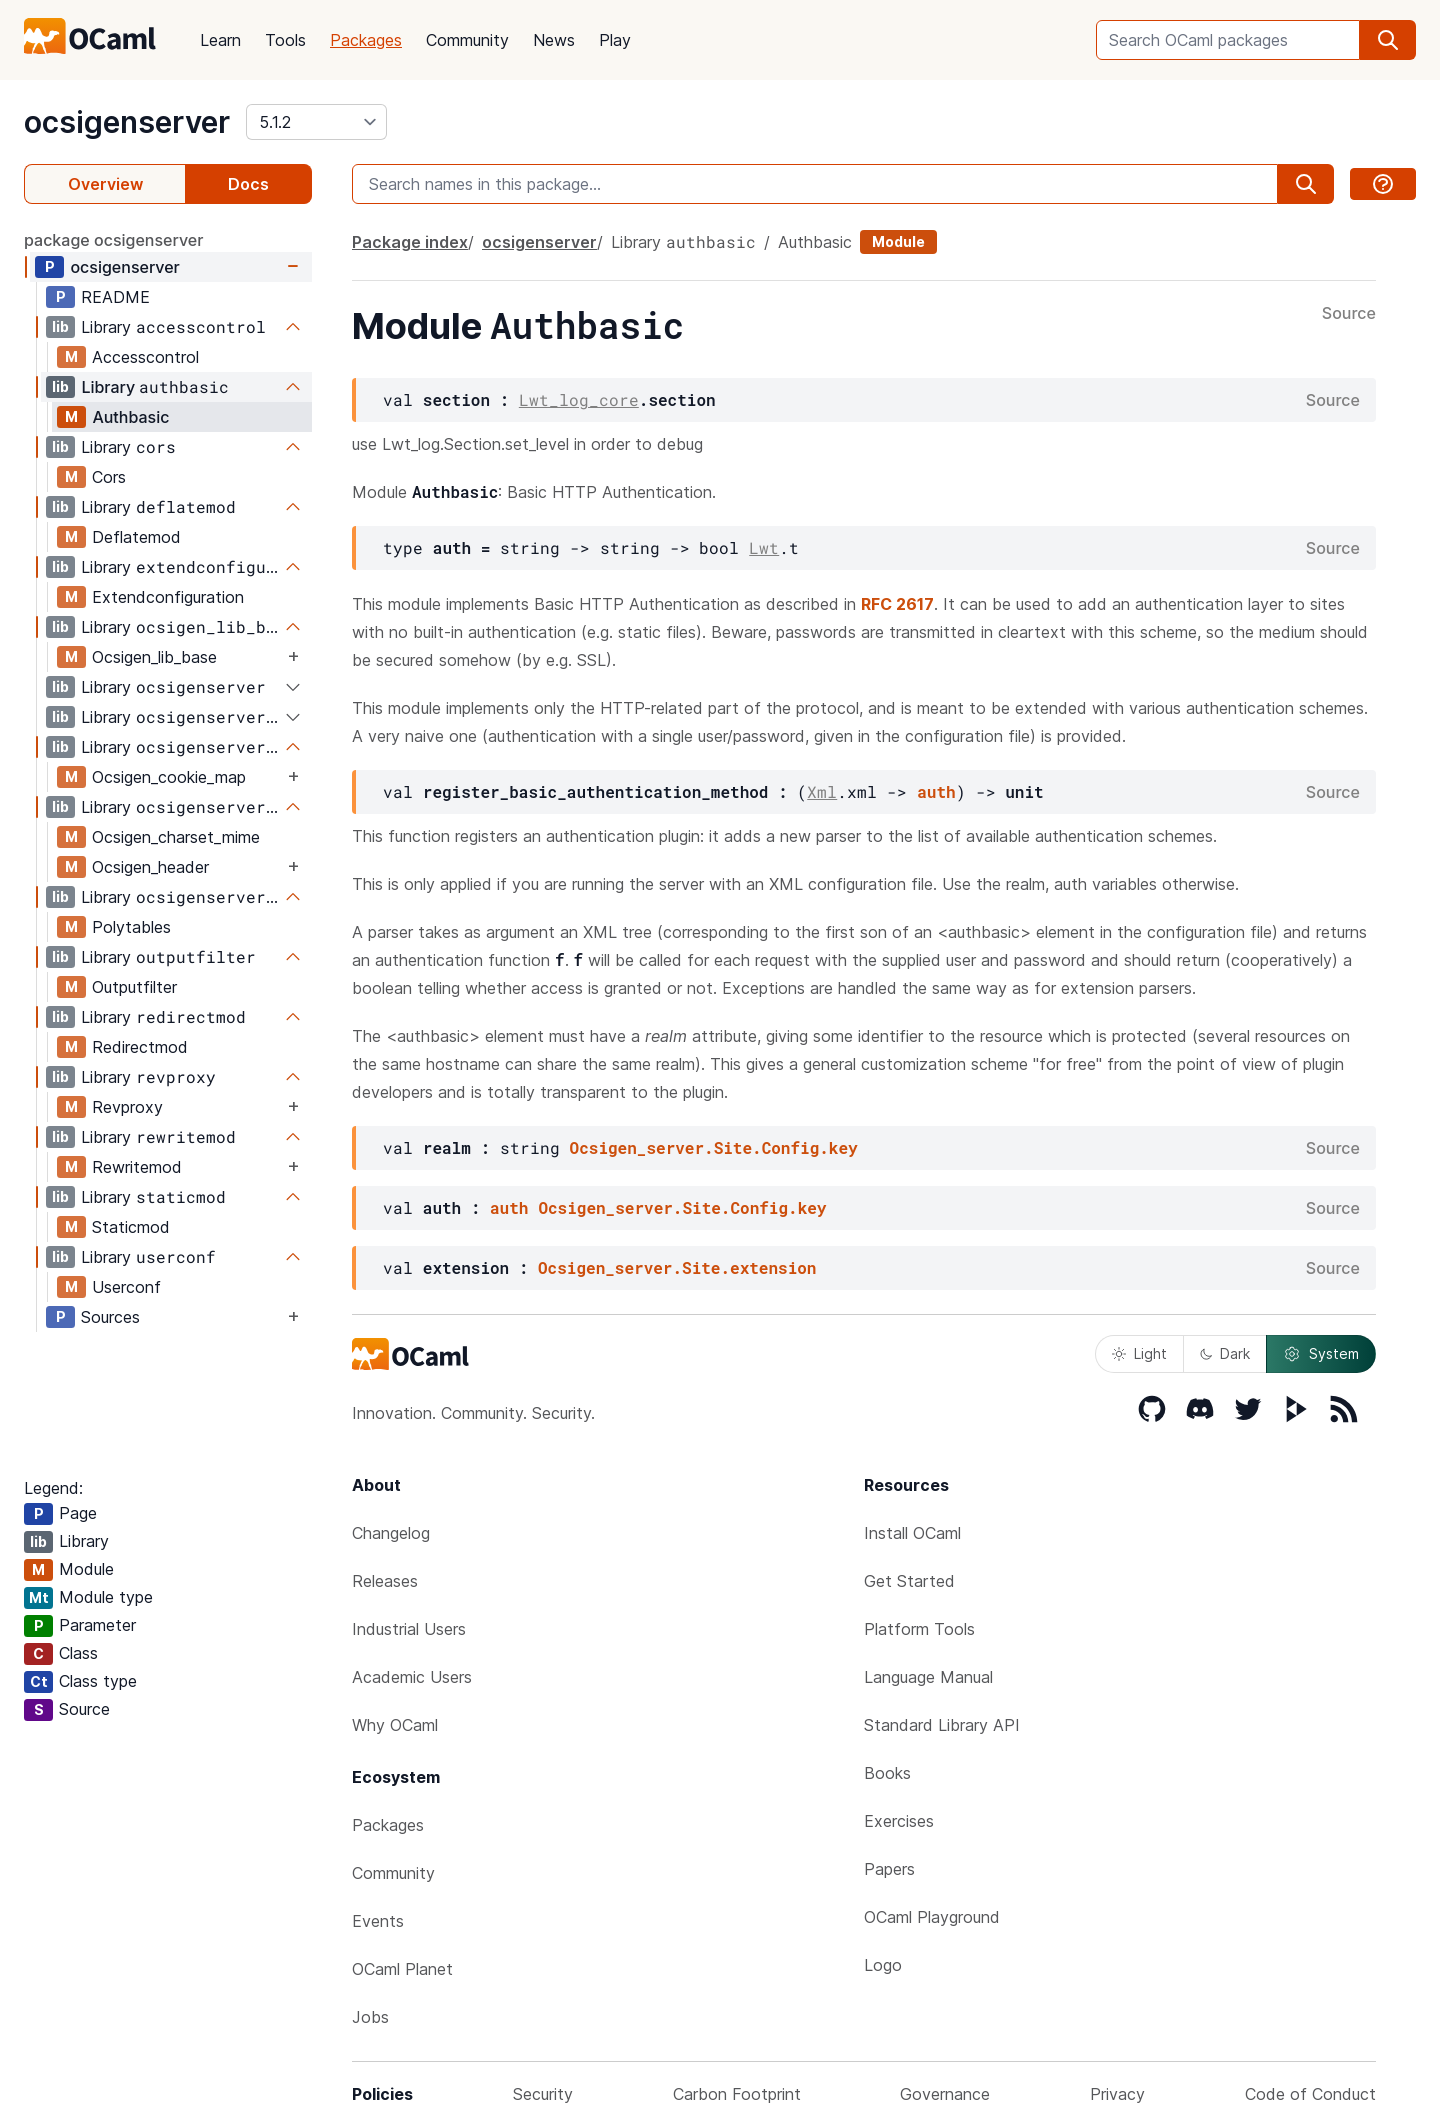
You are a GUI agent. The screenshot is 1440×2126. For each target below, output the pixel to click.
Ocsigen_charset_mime (176, 837)
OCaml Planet (402, 1969)
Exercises (899, 1821)
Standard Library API (942, 1725)
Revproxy (127, 1107)
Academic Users (412, 1677)
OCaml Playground (932, 1917)
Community (467, 40)
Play (615, 40)
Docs (248, 184)
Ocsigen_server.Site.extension (677, 1267)
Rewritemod (137, 1167)
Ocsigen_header (150, 867)
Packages (366, 40)
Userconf (126, 1287)
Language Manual (928, 1677)
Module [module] (898, 241)
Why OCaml (395, 1725)
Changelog (391, 1533)
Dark (1225, 1353)
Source (1349, 314)
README (115, 297)
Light (1139, 1353)
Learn (220, 40)
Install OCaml (912, 1533)
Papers (889, 1869)
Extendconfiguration (168, 597)
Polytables (131, 927)
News (554, 40)
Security (543, 2094)
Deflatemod (136, 537)
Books (887, 1773)
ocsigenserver (127, 122)
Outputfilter (134, 987)
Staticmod (131, 1227)
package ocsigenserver (113, 240)
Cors (109, 477)
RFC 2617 (897, 604)
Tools (285, 40)
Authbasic (130, 417)
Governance (945, 2094)
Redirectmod (140, 1047)
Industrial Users (409, 1629)
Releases (385, 1581)
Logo (883, 1965)
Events (378, 1921)
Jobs (370, 2017)
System (1321, 1354)
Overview (105, 184)
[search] (1388, 40)
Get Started (909, 1581)
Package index (410, 242)
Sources (110, 1317)
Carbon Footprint (737, 2094)
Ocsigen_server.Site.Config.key (714, 1147)
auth (936, 791)
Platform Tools (919, 1629)
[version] (316, 122)
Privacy (1117, 2094)
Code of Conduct (1310, 2094)
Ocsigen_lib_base (154, 657)
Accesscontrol (145, 357)
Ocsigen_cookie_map (169, 777)
